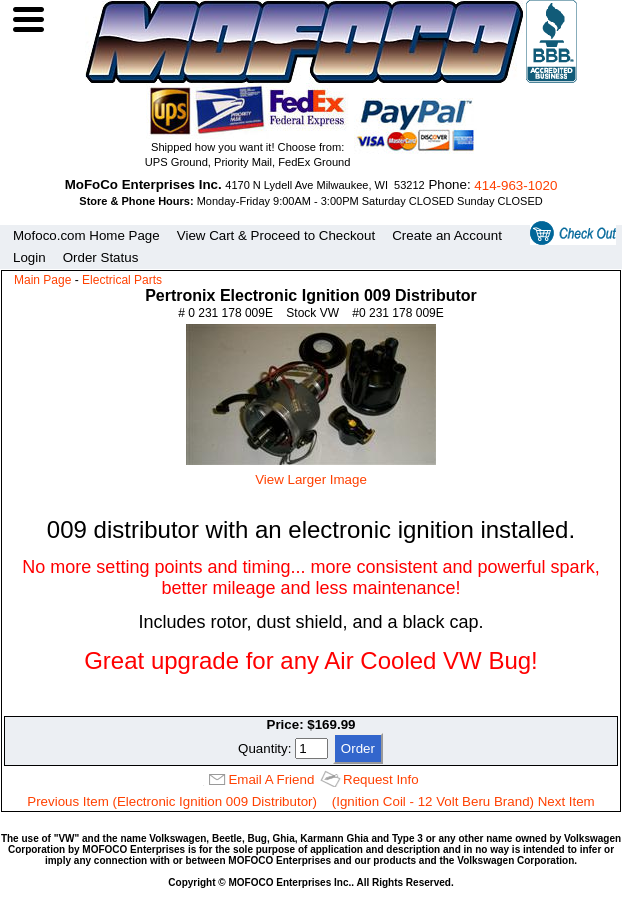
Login (29, 257)
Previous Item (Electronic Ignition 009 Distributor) (172, 801)
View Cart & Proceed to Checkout (276, 235)
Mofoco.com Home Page (86, 235)
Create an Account (447, 235)
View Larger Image (311, 472)
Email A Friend (271, 779)
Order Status (101, 257)
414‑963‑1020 (515, 185)
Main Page (42, 280)
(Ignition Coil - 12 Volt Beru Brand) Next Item (463, 801)
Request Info (381, 779)
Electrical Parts (122, 280)
